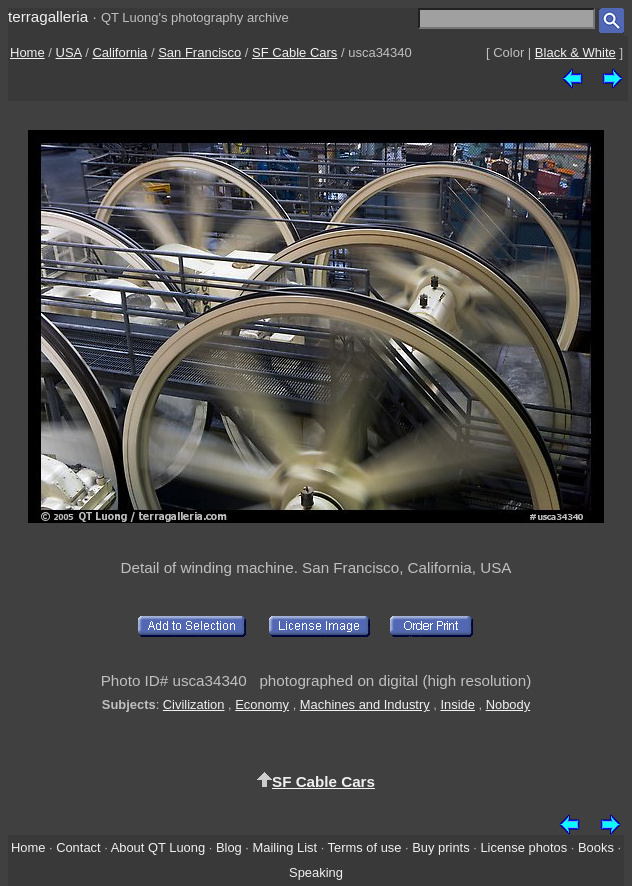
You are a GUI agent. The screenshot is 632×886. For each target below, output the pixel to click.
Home (27, 52)
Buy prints (440, 847)
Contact (78, 847)
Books (596, 847)
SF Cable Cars (294, 52)
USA (69, 52)
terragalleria (48, 16)
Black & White (575, 52)
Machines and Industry (365, 704)
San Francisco (199, 52)
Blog (229, 847)
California (119, 52)
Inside (457, 704)
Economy (262, 704)
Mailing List (285, 847)
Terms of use (365, 847)
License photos (523, 847)
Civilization (194, 704)
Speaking (316, 872)
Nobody (508, 704)
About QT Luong (158, 847)
